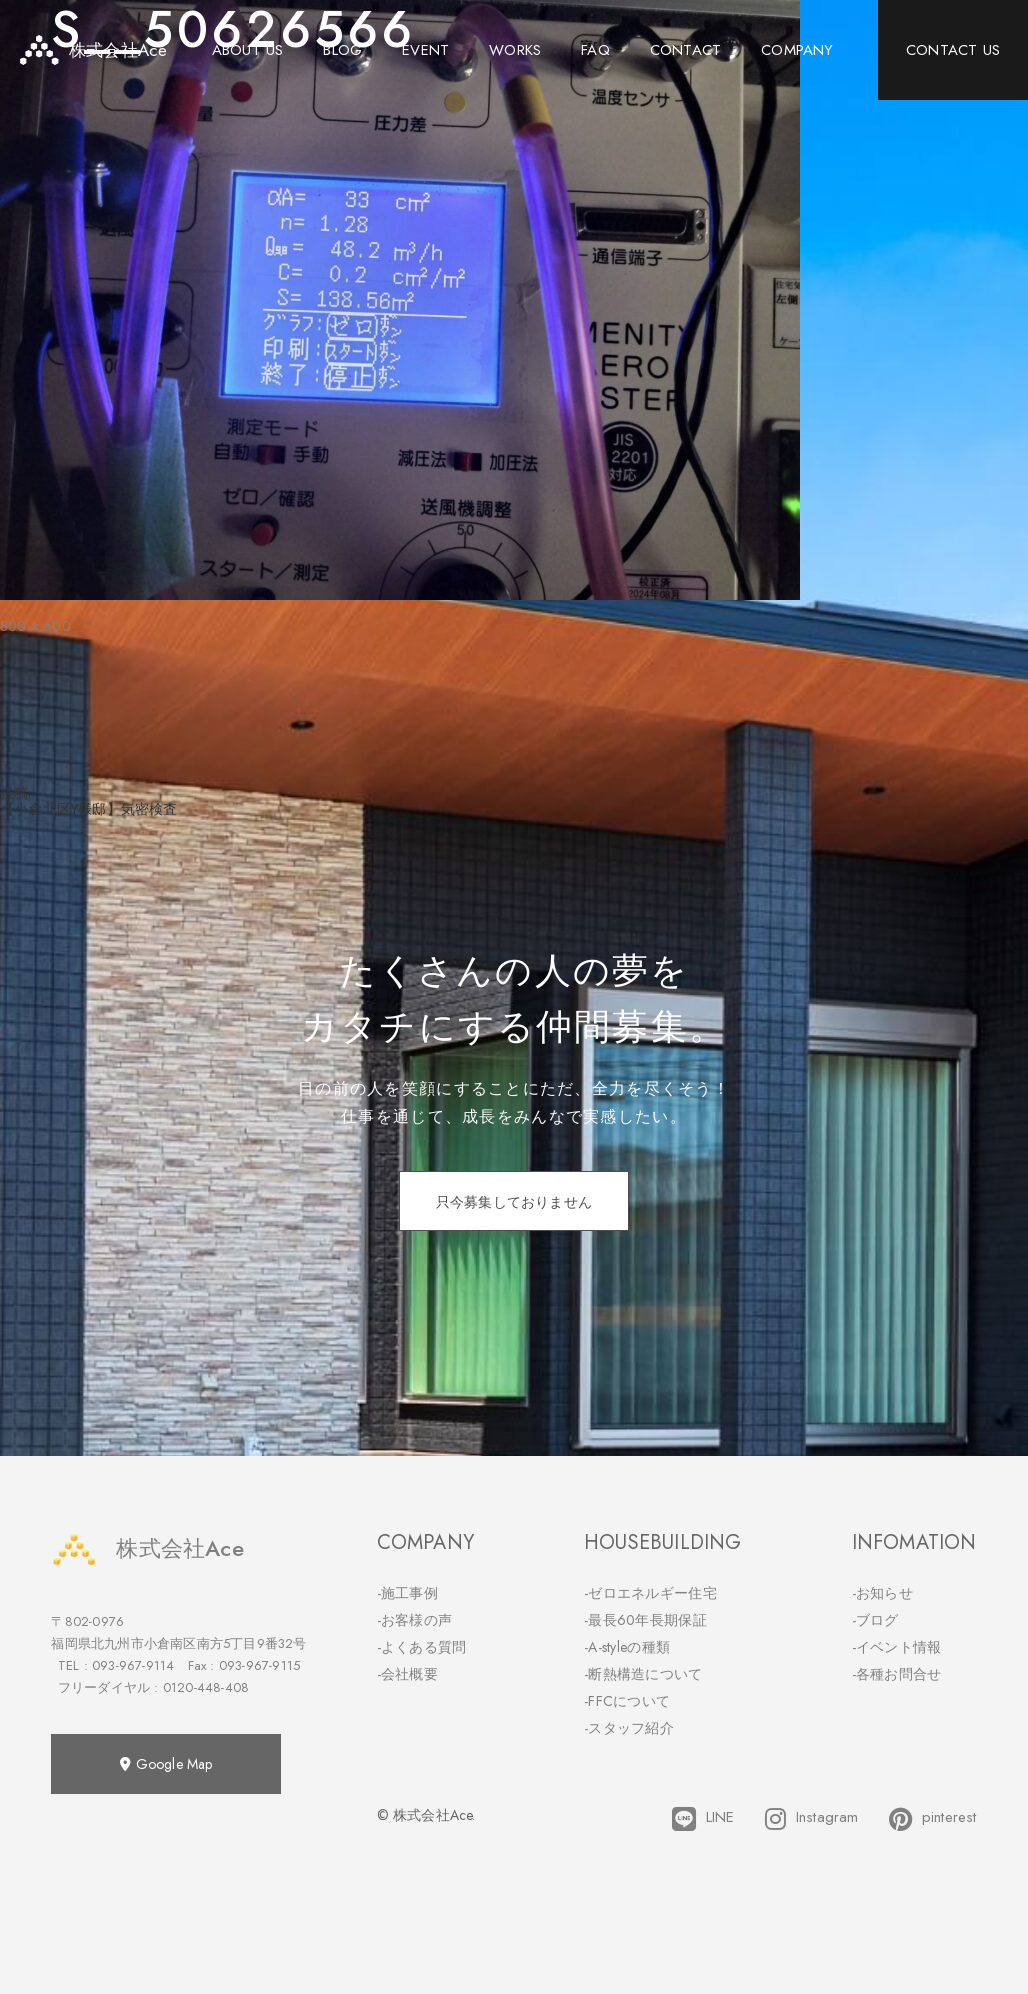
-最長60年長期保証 (645, 1620)
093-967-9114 (133, 1665)
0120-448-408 (206, 1687)
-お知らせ (883, 1593)
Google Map (166, 1764)
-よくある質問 (422, 1647)
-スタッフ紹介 (629, 1728)
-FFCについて (627, 1701)
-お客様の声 (415, 1620)
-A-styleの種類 (627, 1647)
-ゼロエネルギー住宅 (650, 1593)
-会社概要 (408, 1674)
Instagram (812, 1819)
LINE (703, 1819)
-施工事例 (408, 1593)
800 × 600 (35, 626)
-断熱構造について (643, 1674)
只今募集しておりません (514, 1202)
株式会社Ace (147, 1548)
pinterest (933, 1819)
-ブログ (875, 1620)
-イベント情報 (897, 1647)
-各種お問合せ (897, 1674)
